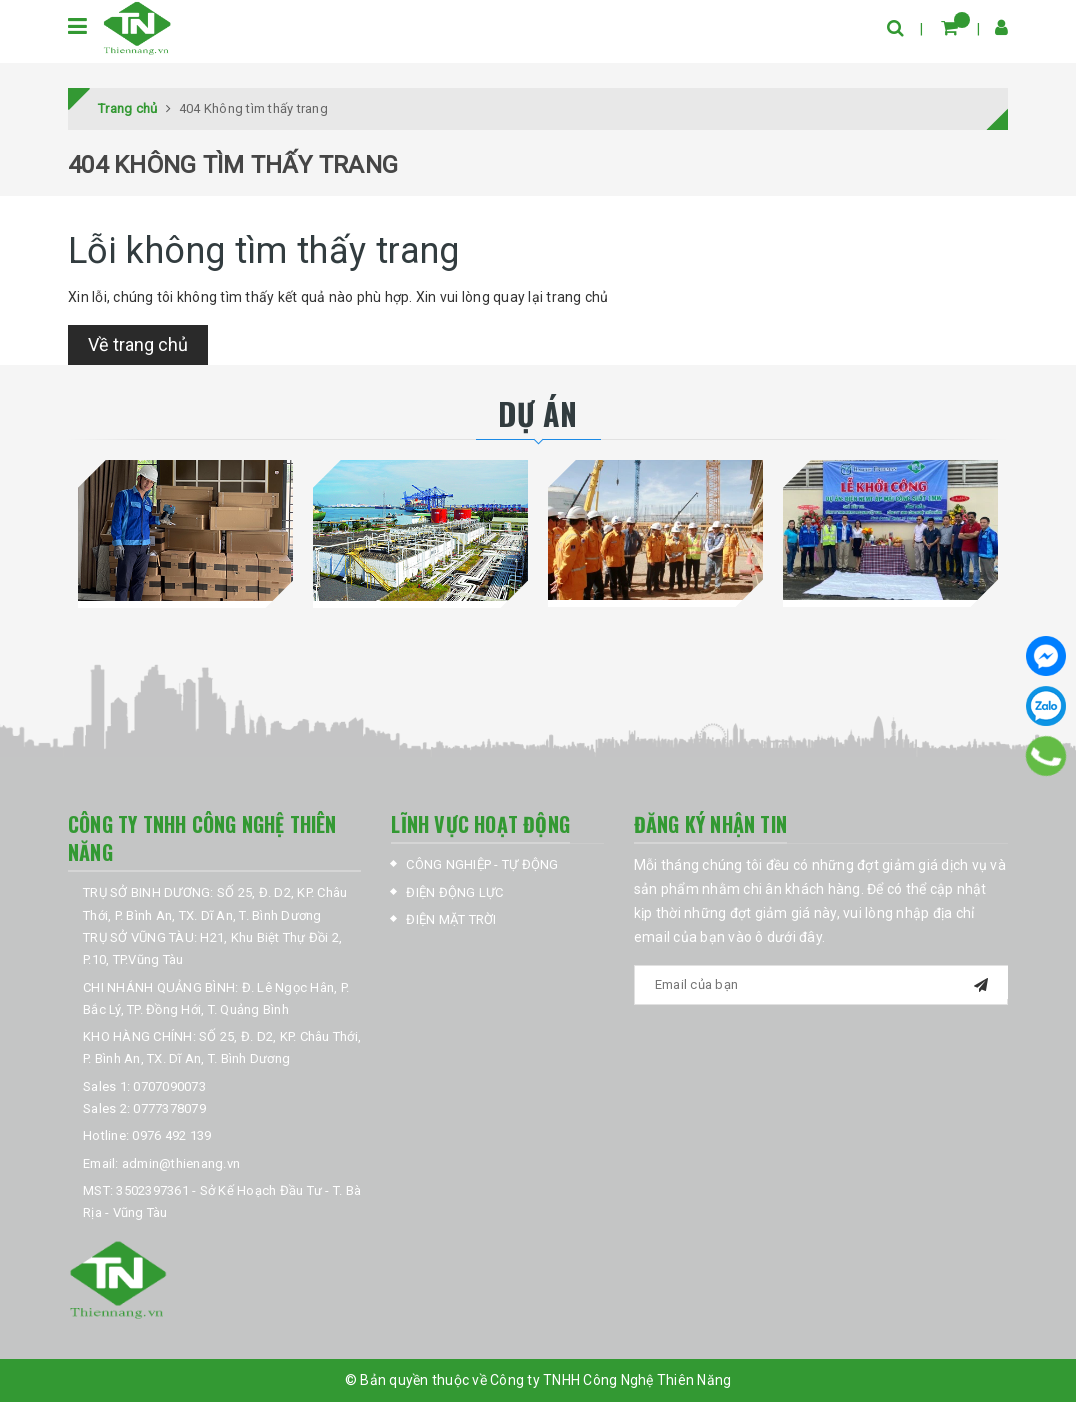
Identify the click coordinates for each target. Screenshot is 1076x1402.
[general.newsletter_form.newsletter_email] (821, 985)
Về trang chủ (138, 344)
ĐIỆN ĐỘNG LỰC (454, 892)
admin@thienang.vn (181, 1163)
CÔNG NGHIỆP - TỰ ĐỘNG (482, 864)
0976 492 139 (171, 1135)
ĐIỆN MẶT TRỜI (451, 919)
